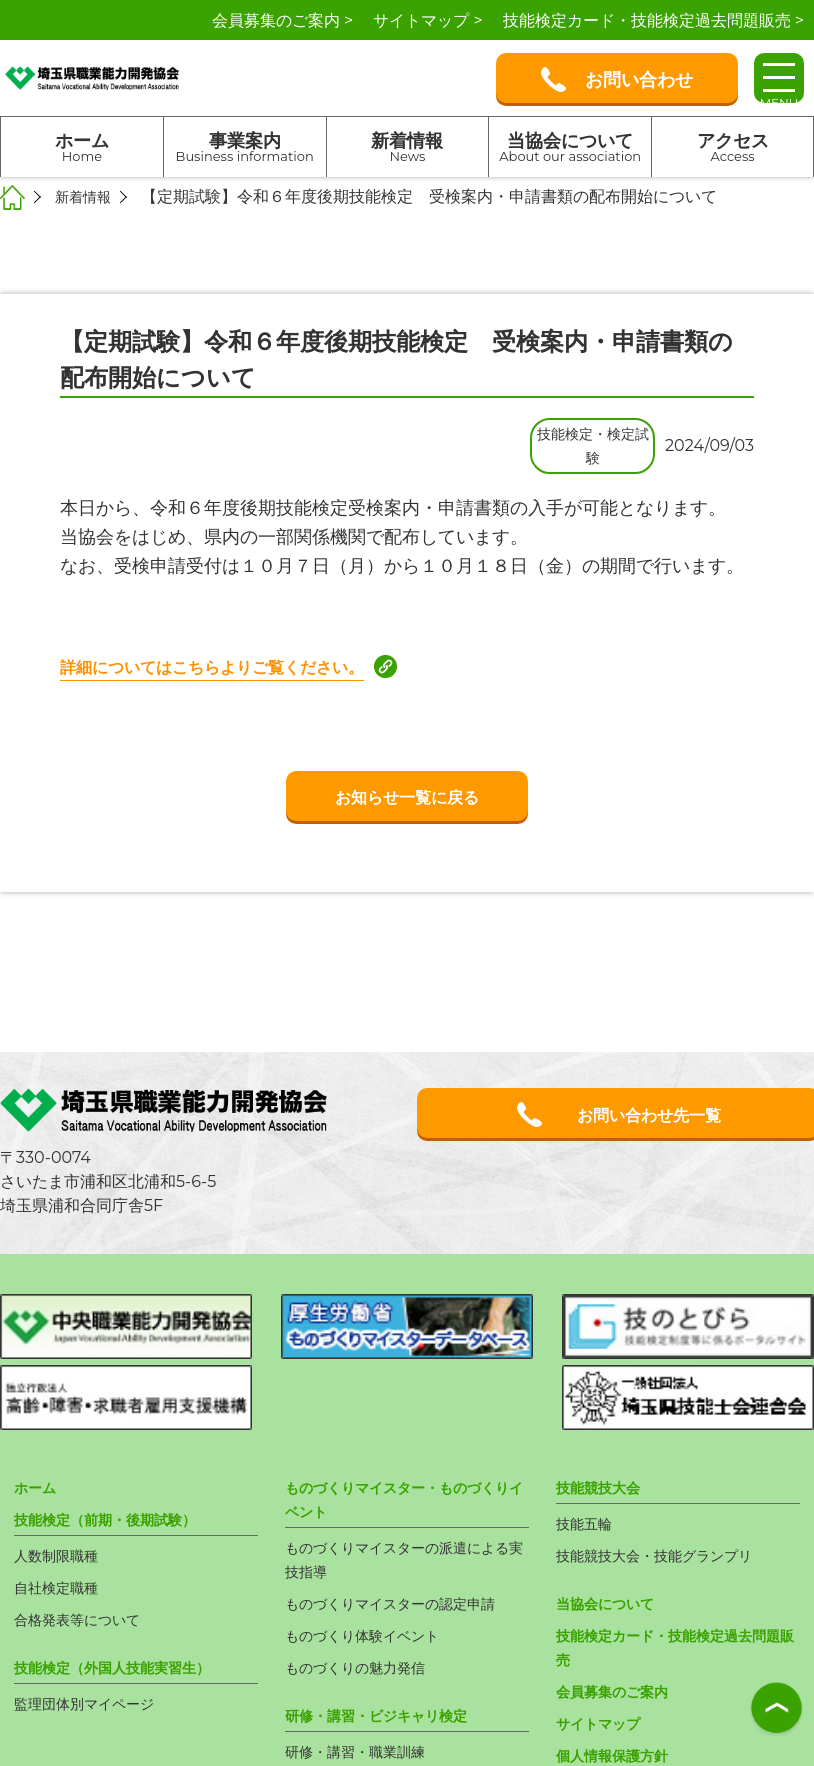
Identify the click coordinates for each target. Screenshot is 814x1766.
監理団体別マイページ (94, 1618)
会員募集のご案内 (620, 1606)
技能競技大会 (604, 1402)
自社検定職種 (62, 1502)
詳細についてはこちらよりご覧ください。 (231, 667)
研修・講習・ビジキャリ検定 (389, 1630)
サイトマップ (604, 1638)
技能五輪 (588, 1438)
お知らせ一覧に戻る (407, 797)
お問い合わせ (616, 79)
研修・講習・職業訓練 (365, 1666)
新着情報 (408, 147)
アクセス (732, 147)
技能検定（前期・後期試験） (118, 1434)
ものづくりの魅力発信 (365, 1582)
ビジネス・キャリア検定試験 (389, 1698)
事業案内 (245, 147)
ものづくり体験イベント (373, 1550)
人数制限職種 (62, 1470)
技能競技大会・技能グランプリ (668, 1470)
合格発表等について (86, 1534)
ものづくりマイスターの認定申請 (405, 1518)
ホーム (82, 147)
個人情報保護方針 (620, 1670)
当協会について (570, 147)
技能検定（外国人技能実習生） (126, 1582)
